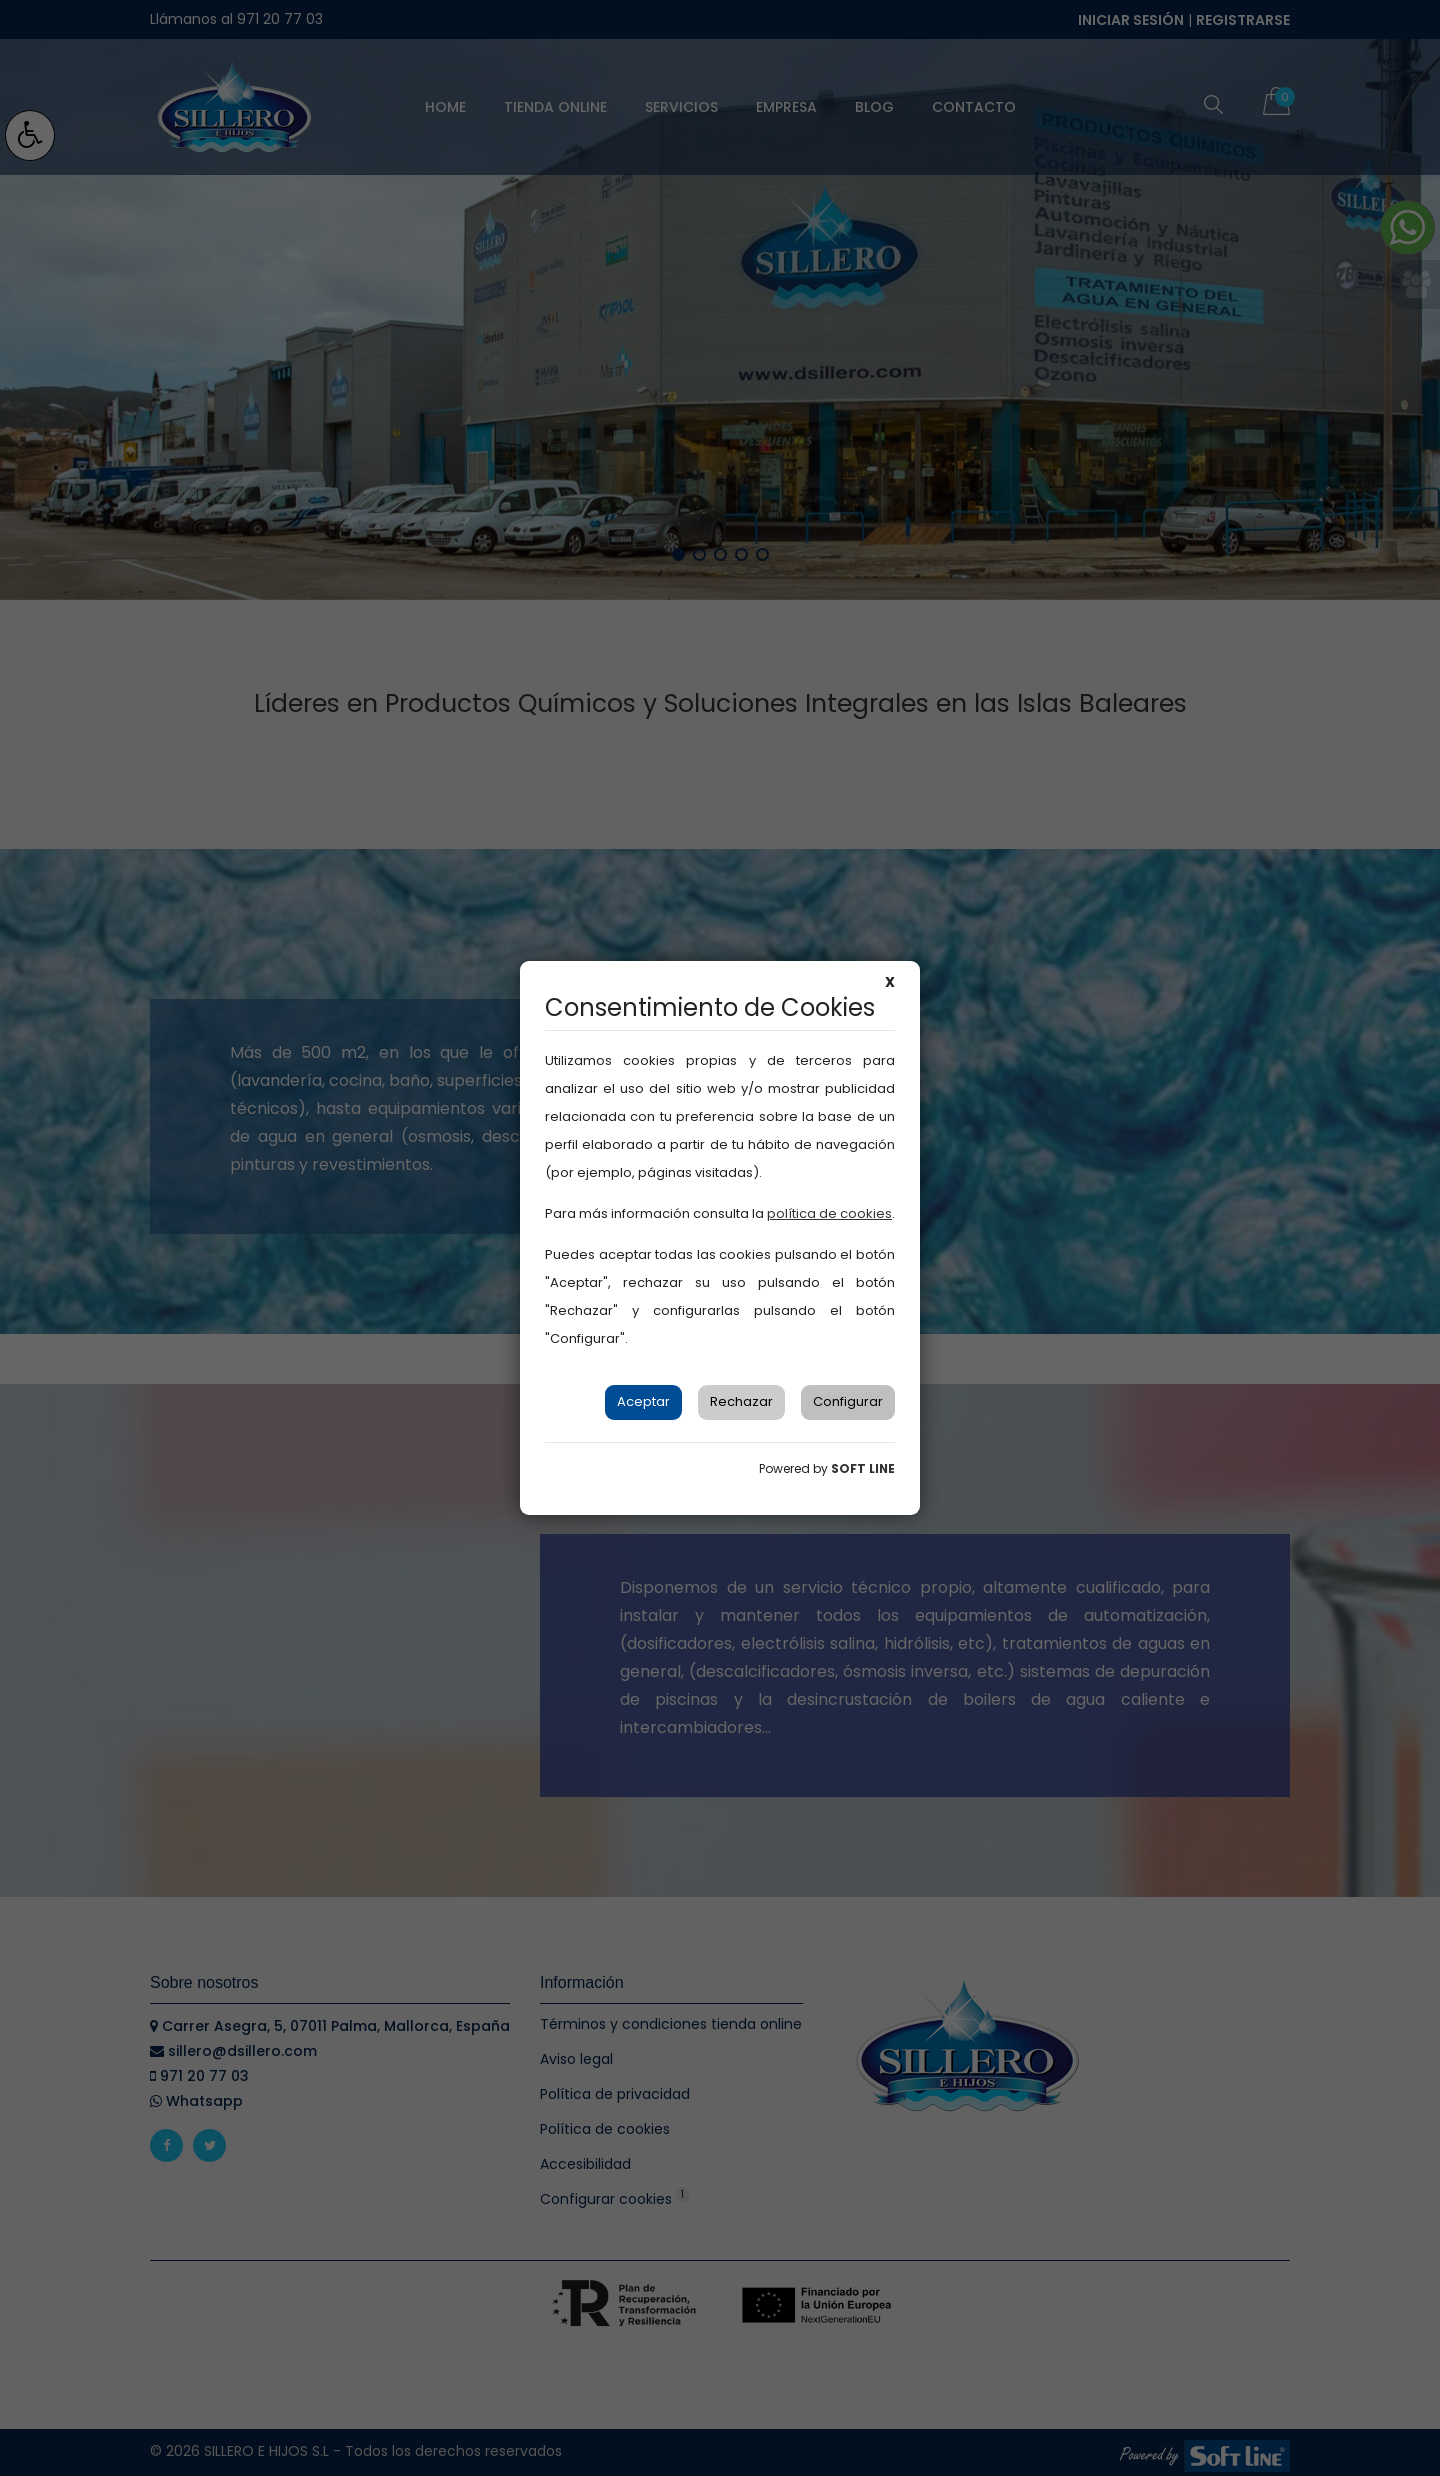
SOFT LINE (862, 1468)
